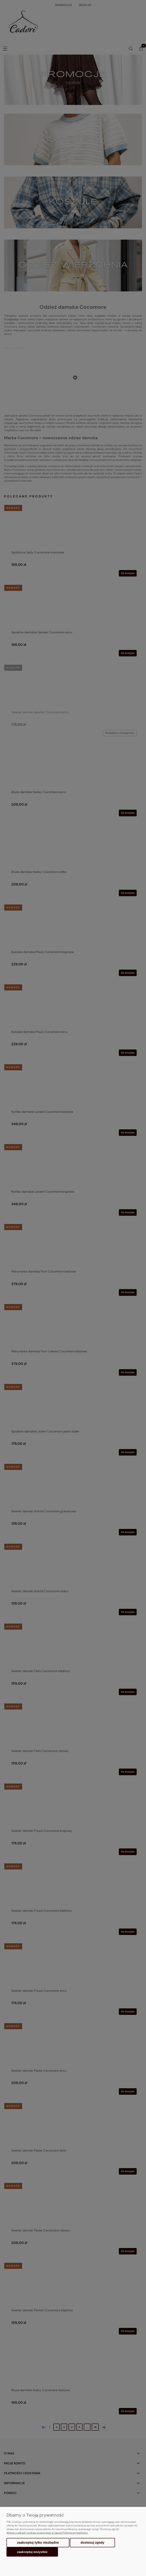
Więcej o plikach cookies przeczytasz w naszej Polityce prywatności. (47, 2533)
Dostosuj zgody (92, 2542)
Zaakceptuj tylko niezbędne (38, 2542)
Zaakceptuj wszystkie (32, 2552)
